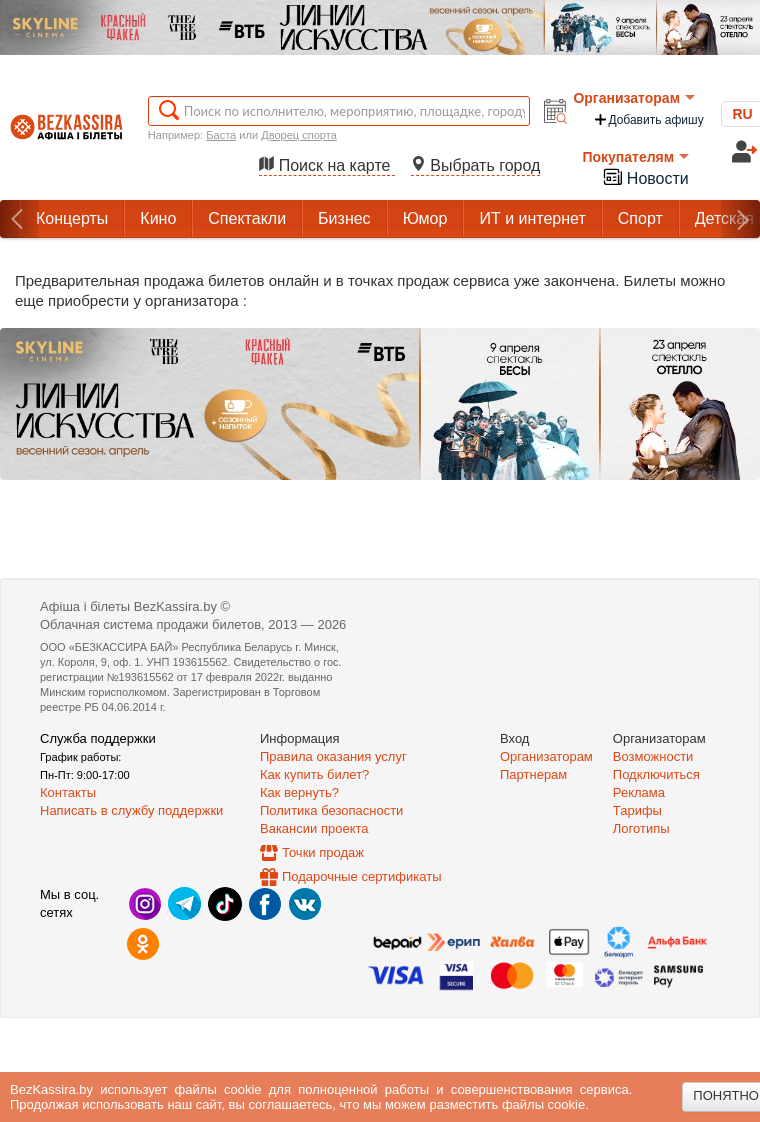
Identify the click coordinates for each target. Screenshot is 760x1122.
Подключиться (656, 774)
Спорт (640, 218)
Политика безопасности (331, 810)
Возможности (653, 756)
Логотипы (641, 828)
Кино (158, 218)
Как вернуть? (299, 792)
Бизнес (344, 218)
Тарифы (637, 810)
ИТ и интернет (532, 218)
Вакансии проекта (314, 828)
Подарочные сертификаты (361, 876)
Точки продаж (323, 852)
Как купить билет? (314, 774)
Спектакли (247, 218)
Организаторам (634, 98)
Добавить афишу (648, 119)
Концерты (72, 218)
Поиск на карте (327, 165)
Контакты (68, 792)
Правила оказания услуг (333, 756)
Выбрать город (476, 165)
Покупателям (635, 157)
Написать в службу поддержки (131, 810)
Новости (645, 176)
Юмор (425, 218)
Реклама (639, 792)
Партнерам (533, 774)
